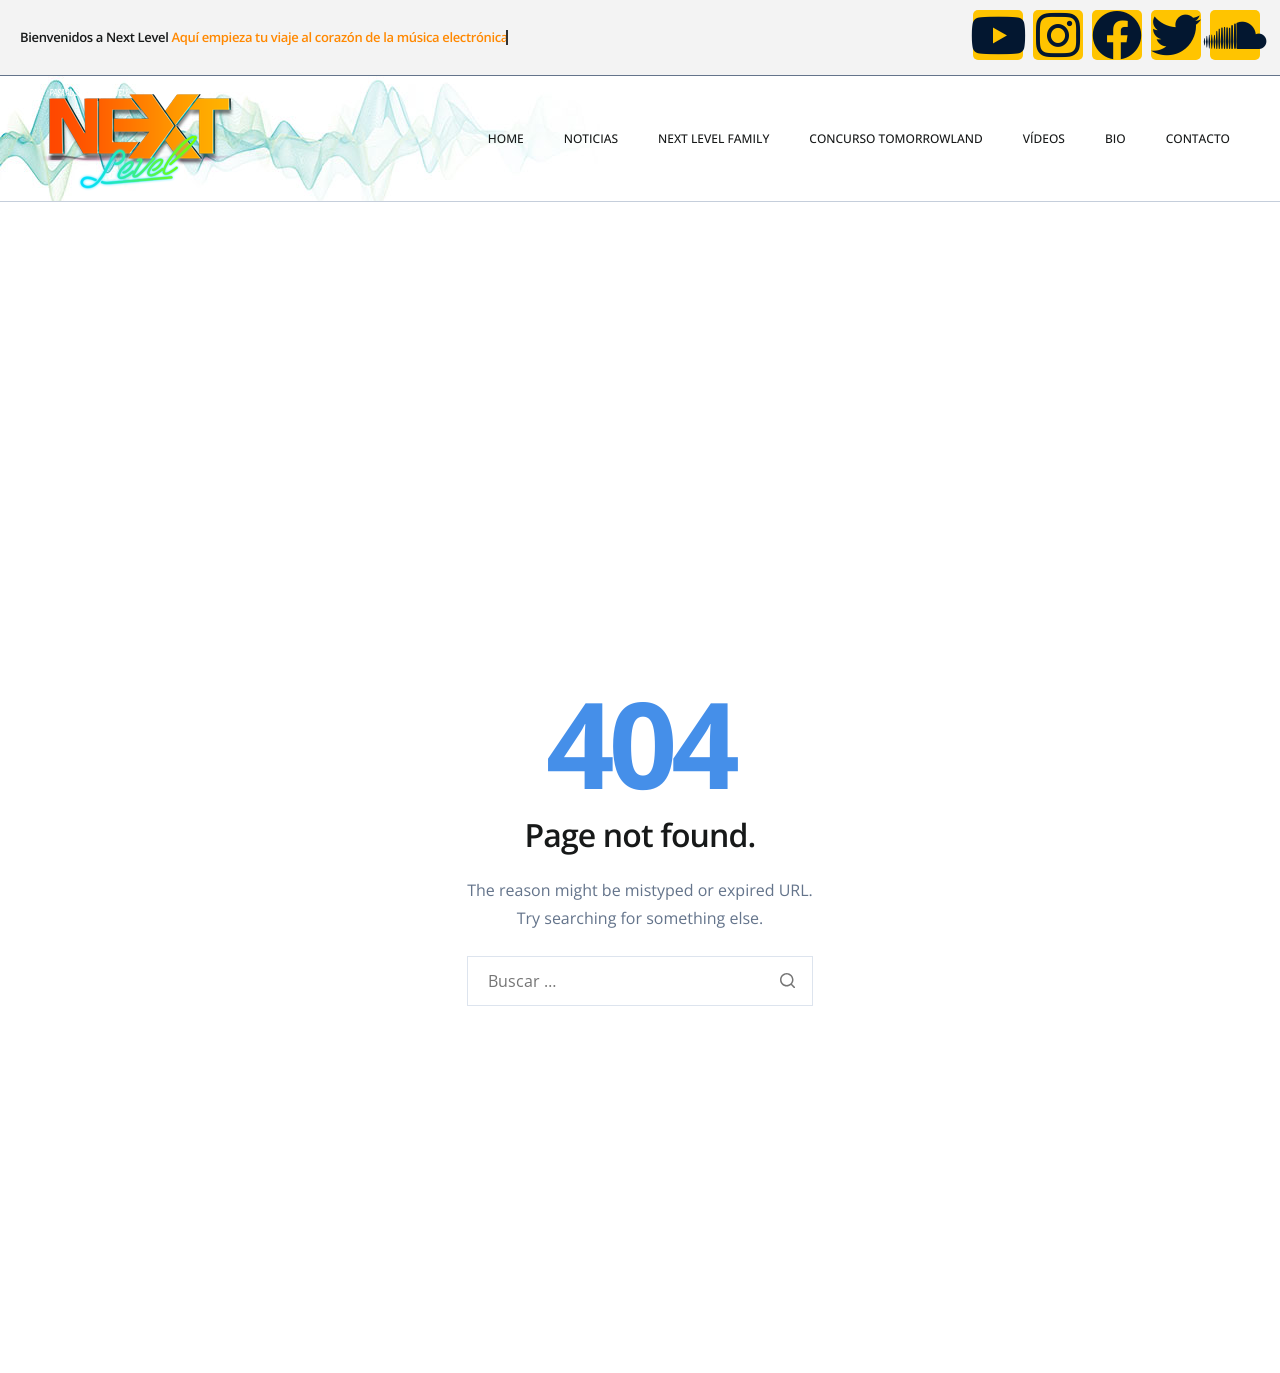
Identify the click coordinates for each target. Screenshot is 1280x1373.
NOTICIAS (591, 139)
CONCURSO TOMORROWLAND (895, 139)
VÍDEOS (1044, 139)
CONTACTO (1198, 139)
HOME (506, 139)
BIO (1115, 139)
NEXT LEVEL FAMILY (713, 139)
